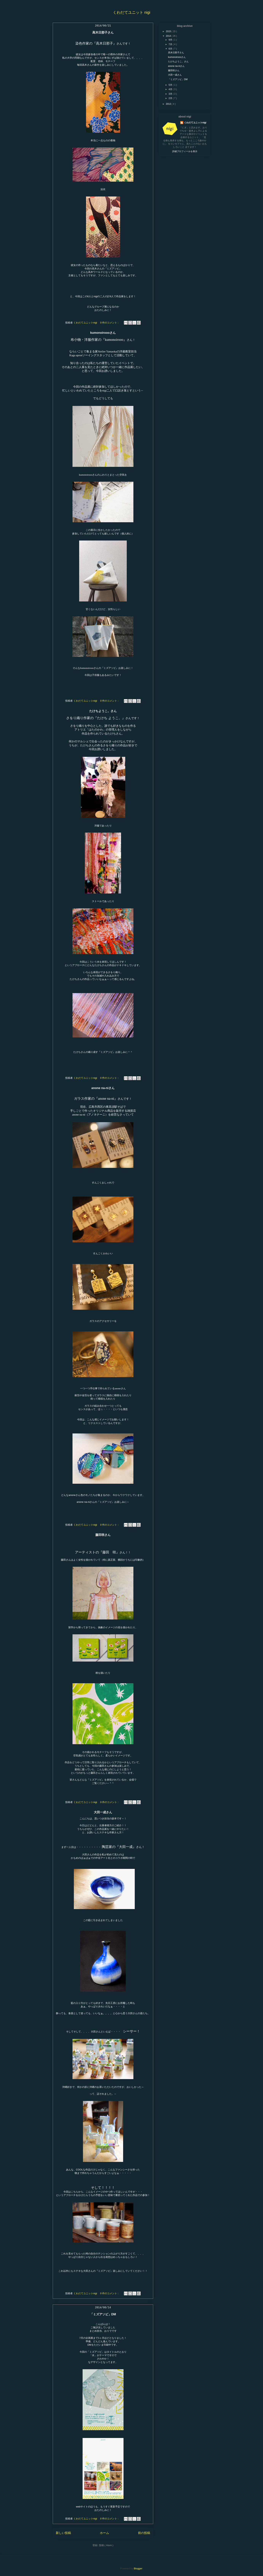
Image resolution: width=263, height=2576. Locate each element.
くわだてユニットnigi (195, 122)
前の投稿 (144, 2532)
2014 (169, 36)
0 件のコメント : (109, 322)
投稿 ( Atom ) (106, 2545)
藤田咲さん (103, 1534)
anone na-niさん (103, 1088)
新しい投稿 (63, 2532)
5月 (171, 85)
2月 (171, 98)
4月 (171, 89)
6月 (171, 48)
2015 (169, 31)
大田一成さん (103, 1812)
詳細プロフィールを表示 (184, 151)
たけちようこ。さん (103, 711)
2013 (169, 104)
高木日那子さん (103, 32)
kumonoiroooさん (103, 332)
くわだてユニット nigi (131, 12)
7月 (171, 44)
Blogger (138, 2568)
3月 (171, 94)
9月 (171, 39)
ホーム (104, 2532)
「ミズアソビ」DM (103, 2314)
